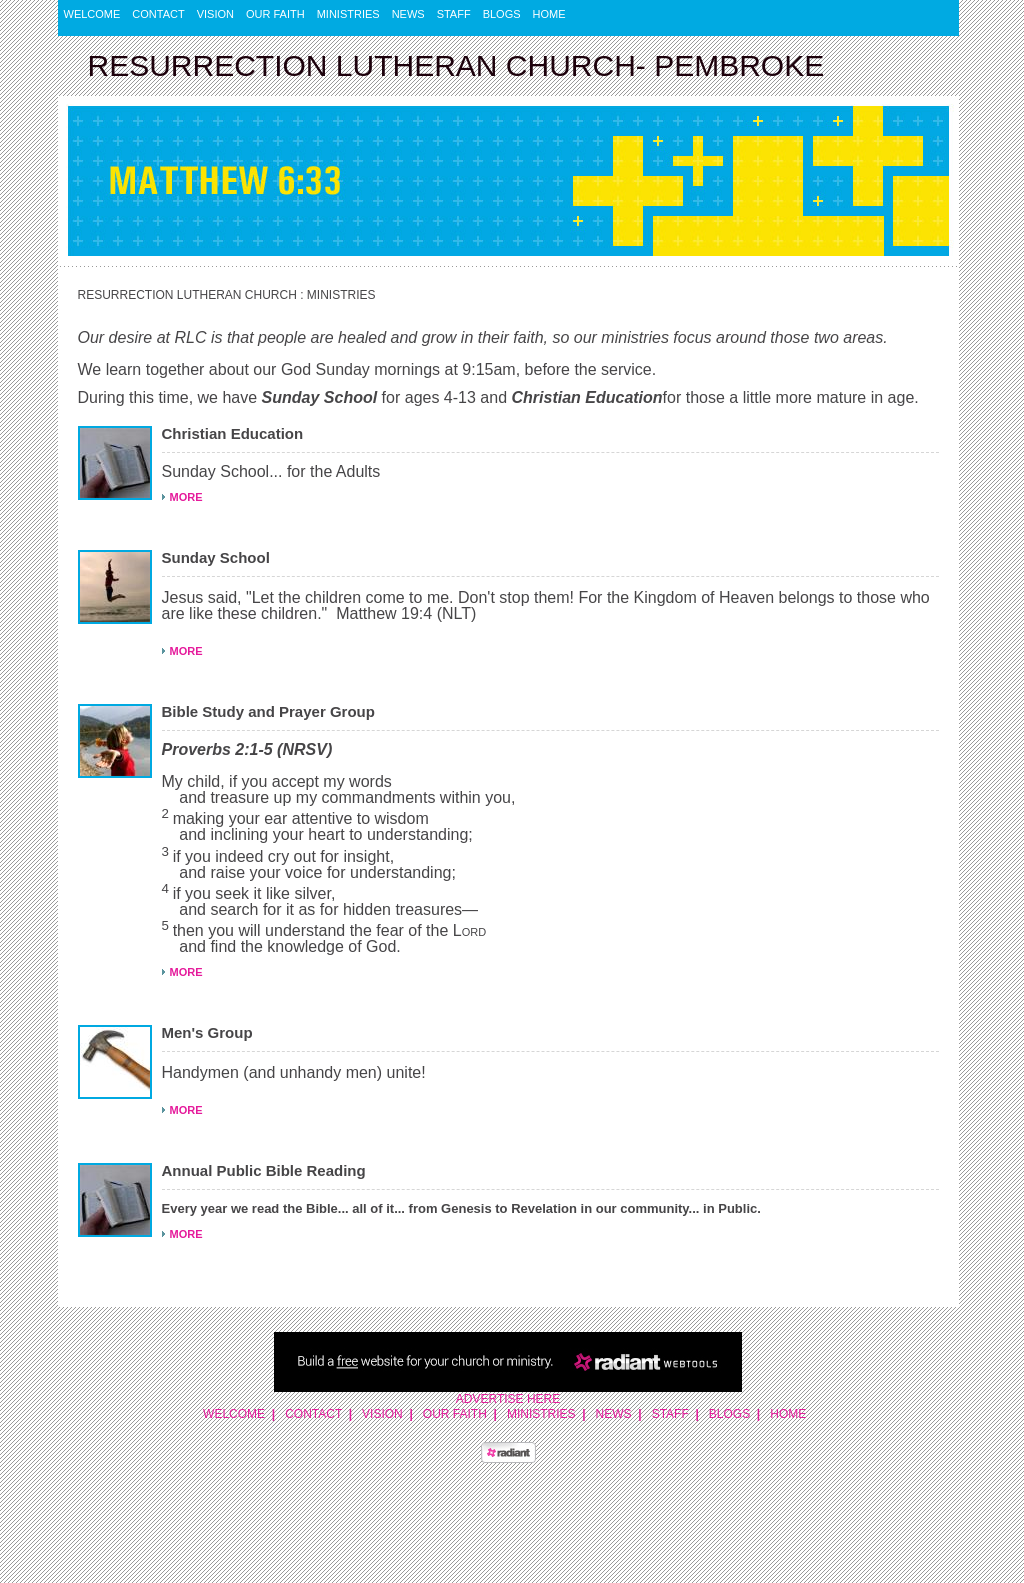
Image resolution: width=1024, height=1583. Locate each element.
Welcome (92, 14)
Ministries (348, 14)
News (408, 14)
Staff (454, 14)
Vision (215, 14)
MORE (186, 497)
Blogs (502, 14)
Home (549, 14)
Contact (158, 14)
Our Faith (275, 14)
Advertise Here (508, 1399)
